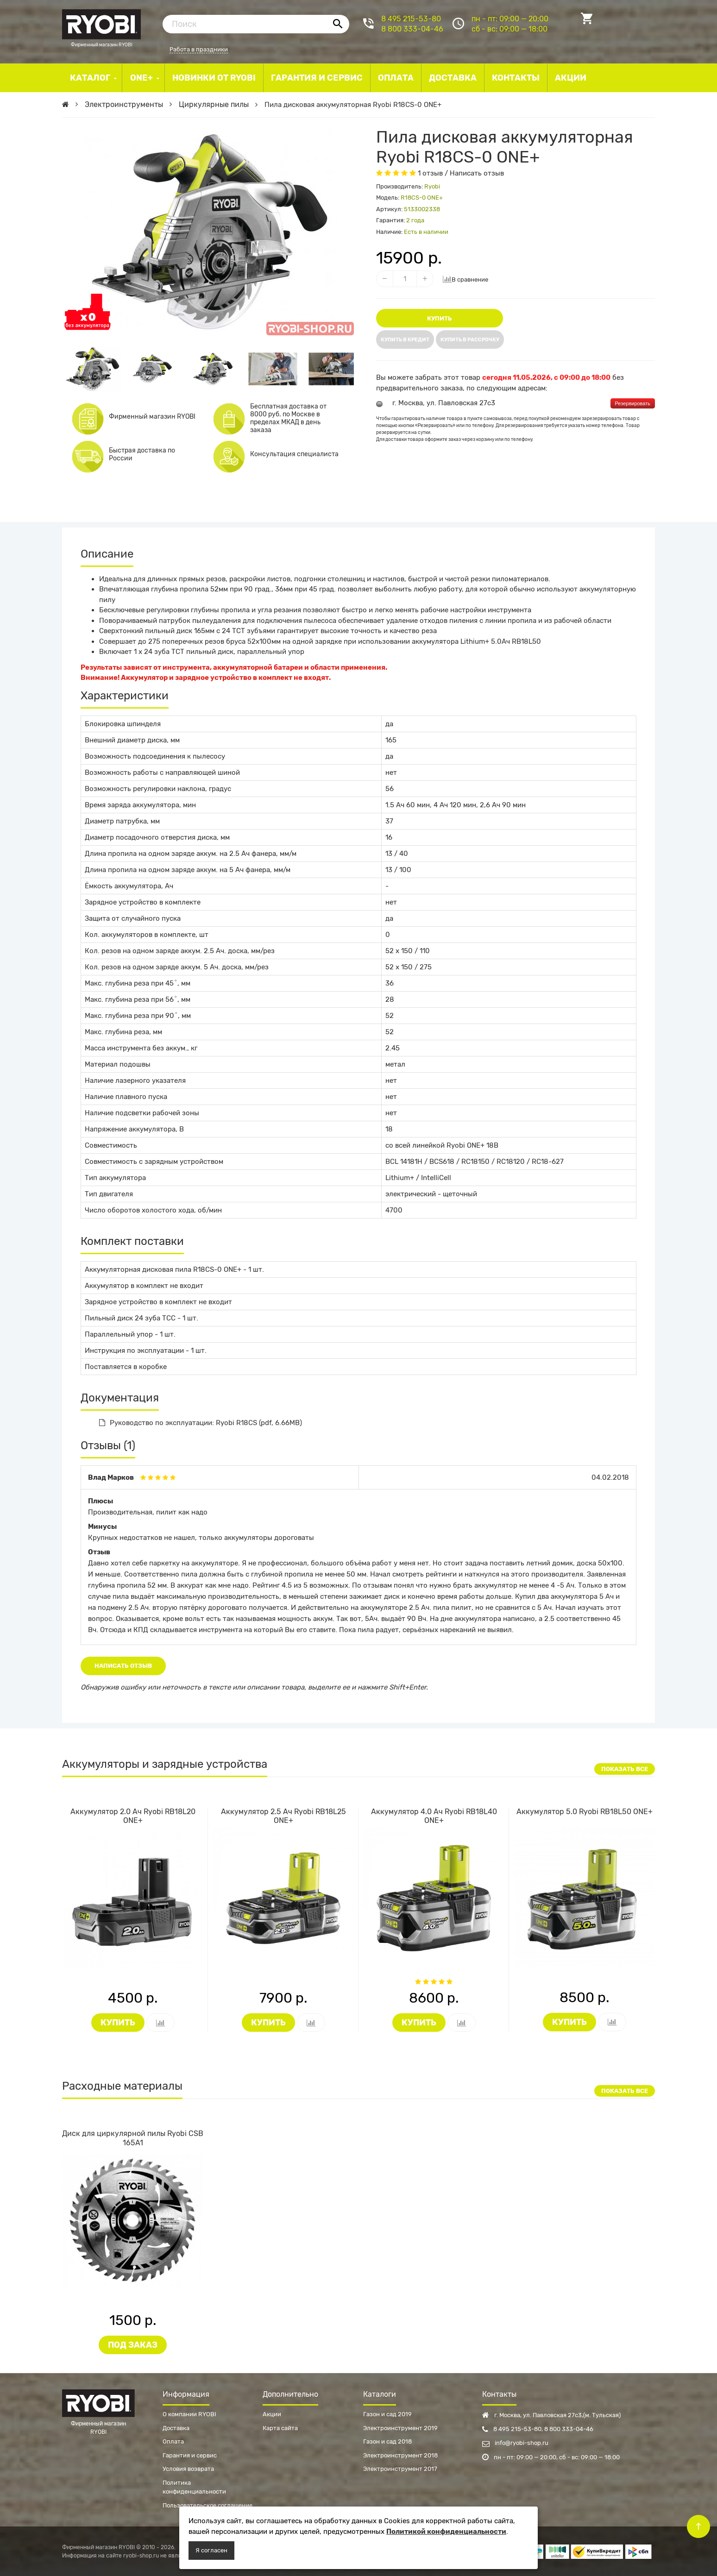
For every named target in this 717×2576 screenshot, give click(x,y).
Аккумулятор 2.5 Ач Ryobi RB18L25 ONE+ (283, 1816)
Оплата (173, 2441)
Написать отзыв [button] (123, 1665)
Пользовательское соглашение (207, 2505)
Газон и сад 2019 (387, 2414)
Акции (272, 2414)
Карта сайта (280, 2428)
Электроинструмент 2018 (400, 2455)
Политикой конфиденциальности (446, 2531)
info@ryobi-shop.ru (515, 2442)
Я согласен (211, 2550)
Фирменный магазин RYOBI (101, 23)
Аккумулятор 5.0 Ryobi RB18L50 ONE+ (584, 1811)
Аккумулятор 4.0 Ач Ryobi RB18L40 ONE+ (434, 1816)
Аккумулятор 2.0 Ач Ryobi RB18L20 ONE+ (132, 1816)
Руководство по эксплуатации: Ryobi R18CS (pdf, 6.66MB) (200, 1423)
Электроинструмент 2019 (400, 2428)
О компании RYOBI (189, 2414)
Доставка (176, 2428)
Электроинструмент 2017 (400, 2468)
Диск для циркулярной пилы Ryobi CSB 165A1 (132, 2138)
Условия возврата (188, 2468)
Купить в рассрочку (469, 340)
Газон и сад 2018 (387, 2441)
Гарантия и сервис (190, 2455)
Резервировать (632, 403)
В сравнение (465, 279)
